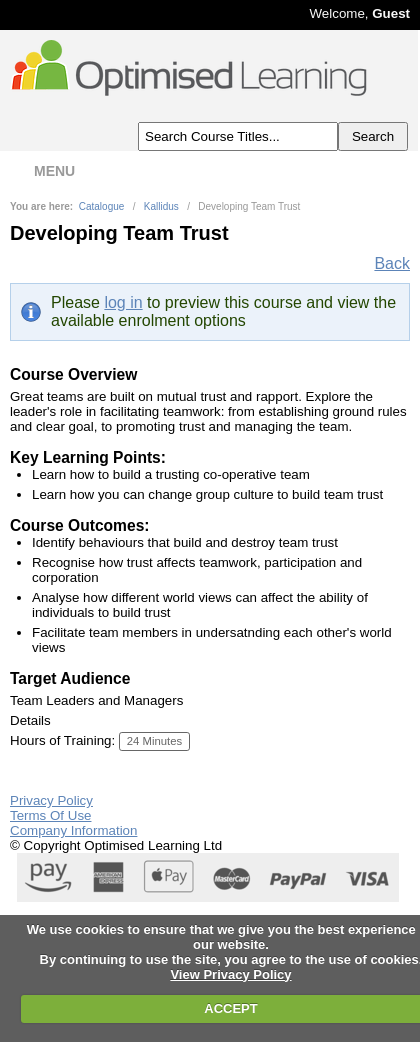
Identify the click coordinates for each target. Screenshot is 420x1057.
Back (392, 263)
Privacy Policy (51, 800)
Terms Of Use (50, 815)
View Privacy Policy (230, 974)
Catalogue (102, 206)
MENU (41, 171)
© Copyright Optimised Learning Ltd (116, 845)
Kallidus (161, 206)
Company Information (73, 830)
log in (123, 302)
